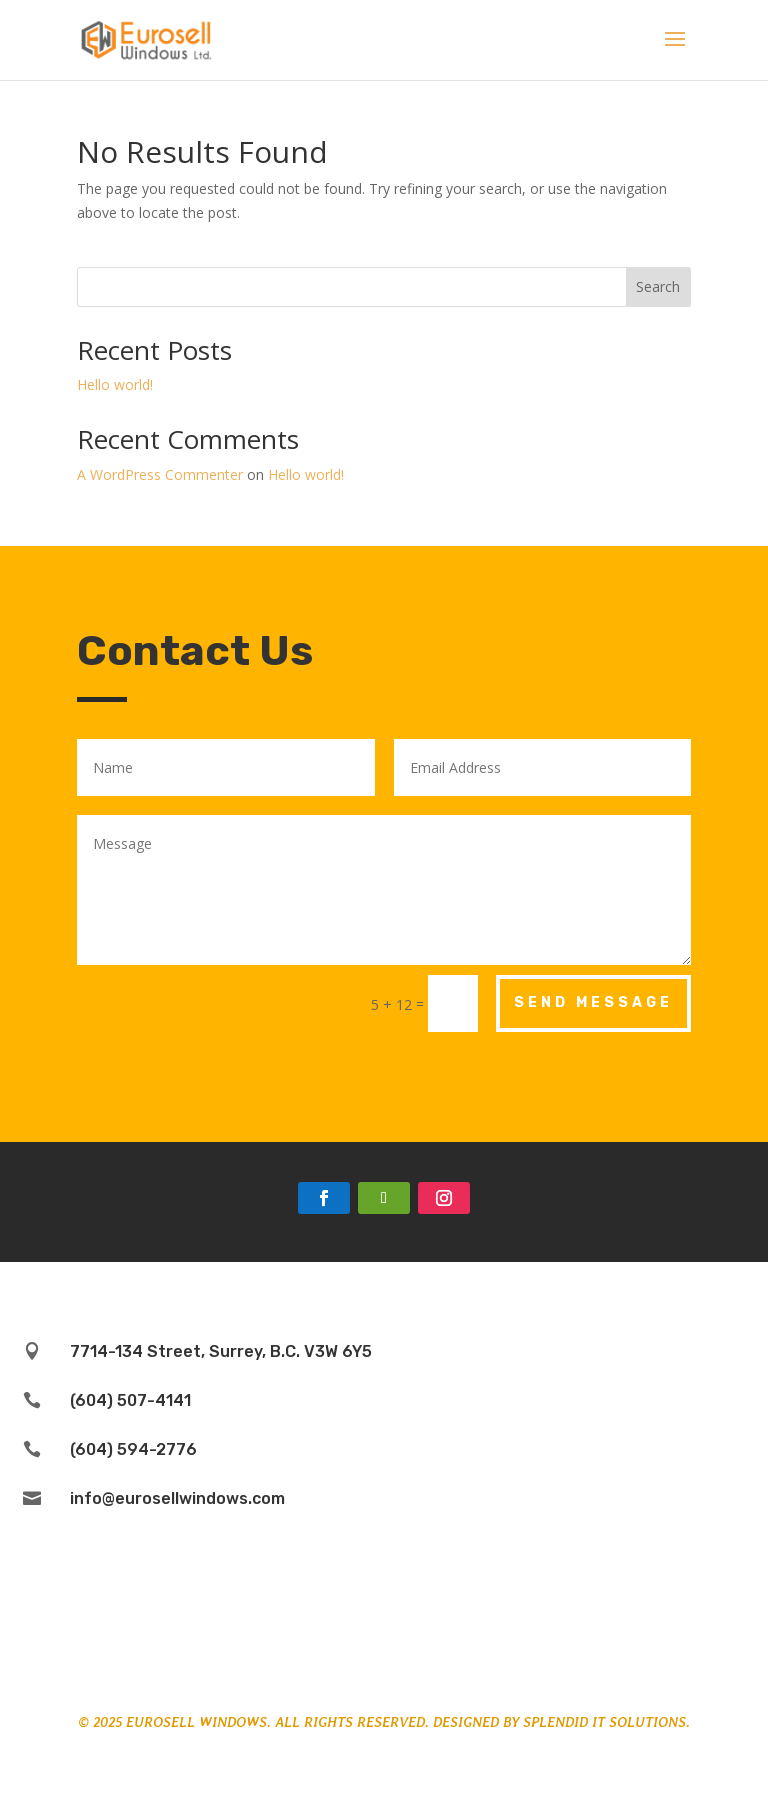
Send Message (593, 1002)
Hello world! (115, 384)
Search (658, 286)
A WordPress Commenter (160, 474)
